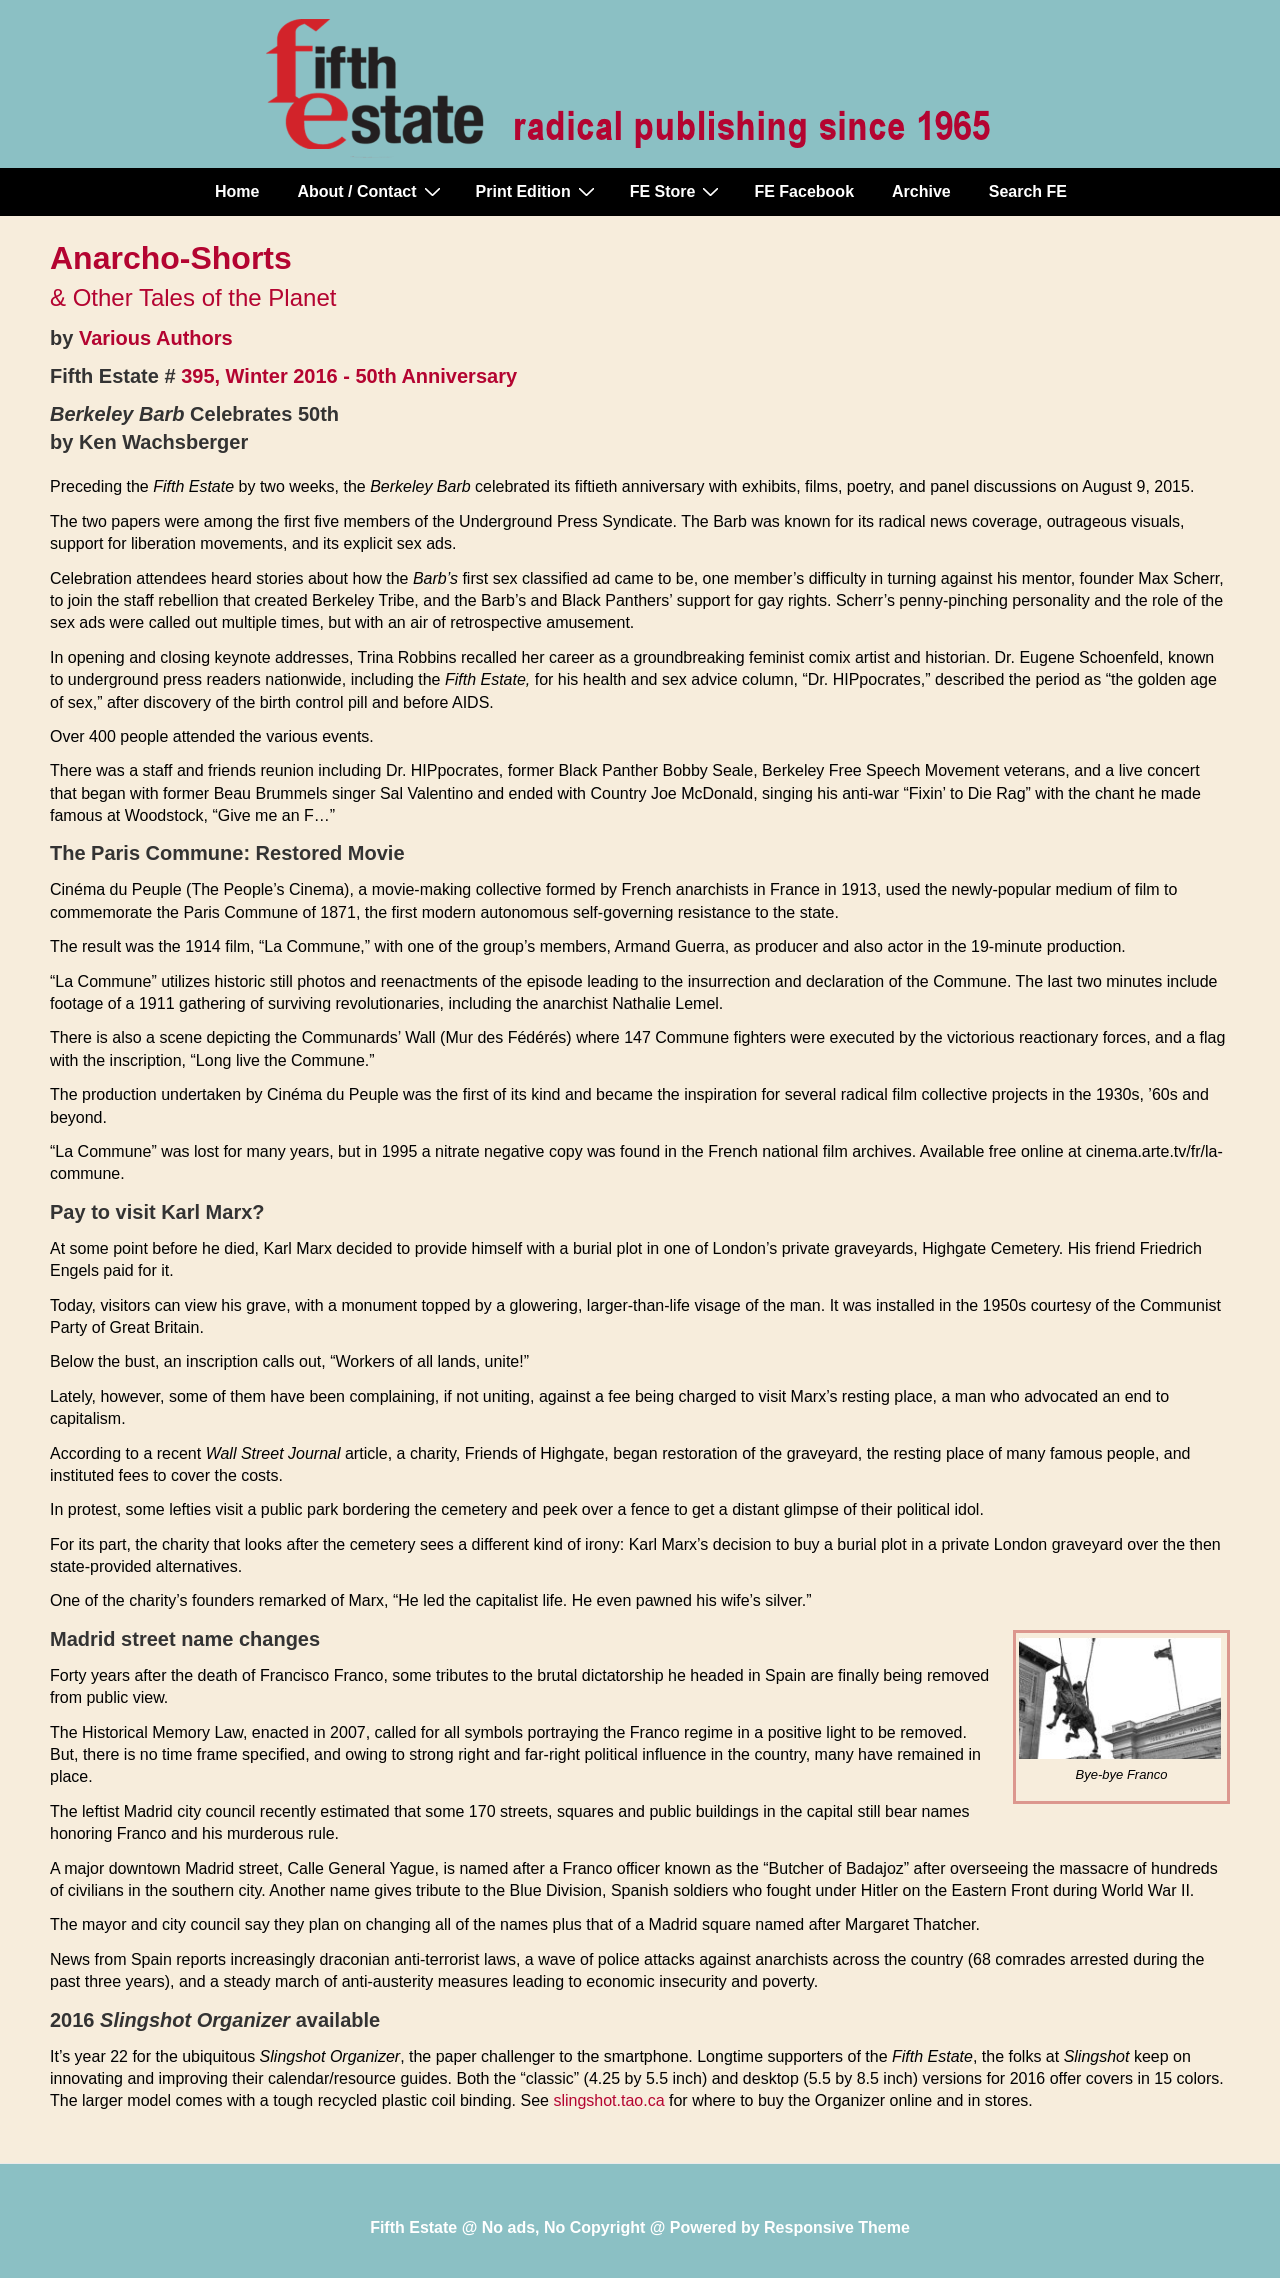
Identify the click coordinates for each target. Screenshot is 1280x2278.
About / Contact (371, 191)
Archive (921, 191)
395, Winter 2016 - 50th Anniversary (349, 376)
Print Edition (538, 191)
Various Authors (156, 338)
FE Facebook (804, 191)
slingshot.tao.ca (608, 2100)
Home (237, 191)
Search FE (1028, 191)
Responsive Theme (837, 2227)
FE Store (677, 191)
